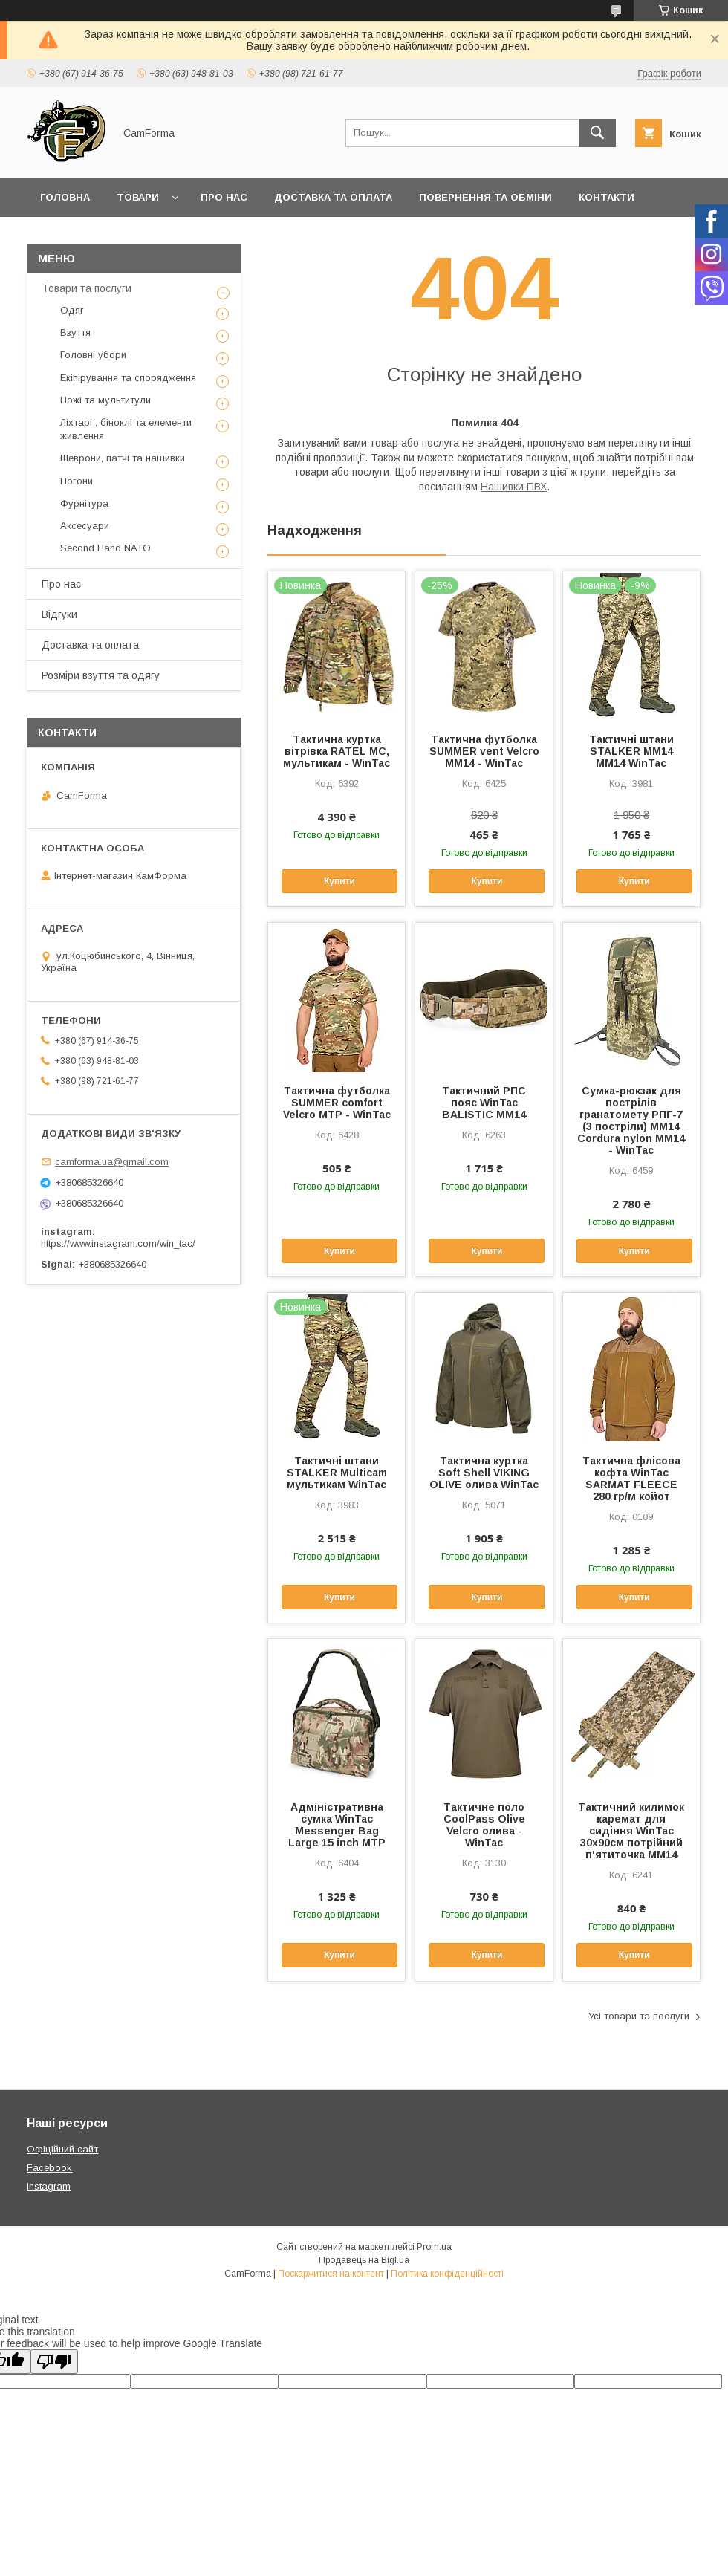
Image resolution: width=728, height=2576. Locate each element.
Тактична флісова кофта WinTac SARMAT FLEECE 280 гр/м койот (631, 1478)
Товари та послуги (86, 288)
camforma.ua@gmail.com (112, 1161)
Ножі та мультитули (105, 400)
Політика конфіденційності (447, 2273)
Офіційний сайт (62, 2149)
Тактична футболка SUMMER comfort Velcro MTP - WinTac (337, 1102)
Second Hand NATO (105, 548)
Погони (76, 481)
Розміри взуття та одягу (101, 675)
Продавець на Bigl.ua (364, 2260)
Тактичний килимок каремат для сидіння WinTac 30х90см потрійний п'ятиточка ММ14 (631, 1830)
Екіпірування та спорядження (128, 377)
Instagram (49, 2186)
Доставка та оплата (333, 197)
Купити (339, 881)
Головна (65, 197)
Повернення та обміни (485, 197)
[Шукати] (597, 133)
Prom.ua (434, 2247)
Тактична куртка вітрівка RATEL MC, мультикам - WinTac (336, 751)
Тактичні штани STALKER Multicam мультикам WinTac (337, 1472)
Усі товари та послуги (638, 2016)
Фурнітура (84, 503)
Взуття (75, 332)
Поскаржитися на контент (331, 2273)
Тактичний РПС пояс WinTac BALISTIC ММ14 (484, 1102)
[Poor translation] (54, 2361)
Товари (138, 197)
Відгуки (59, 614)
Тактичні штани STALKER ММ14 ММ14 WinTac (631, 751)
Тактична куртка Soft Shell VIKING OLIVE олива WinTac (484, 1472)
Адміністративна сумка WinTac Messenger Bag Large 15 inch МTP (337, 1825)
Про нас (224, 197)
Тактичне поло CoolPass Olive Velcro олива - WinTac (484, 1825)
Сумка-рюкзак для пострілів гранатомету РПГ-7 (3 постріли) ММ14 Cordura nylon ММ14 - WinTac (631, 1120)
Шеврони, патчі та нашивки (122, 458)
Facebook (49, 2167)
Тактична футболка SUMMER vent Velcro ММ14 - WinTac (484, 751)
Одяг (72, 310)
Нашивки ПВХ (514, 487)
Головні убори (93, 354)
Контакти (606, 197)
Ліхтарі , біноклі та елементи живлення (126, 429)
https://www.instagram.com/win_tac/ (118, 1243)
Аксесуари (84, 525)
